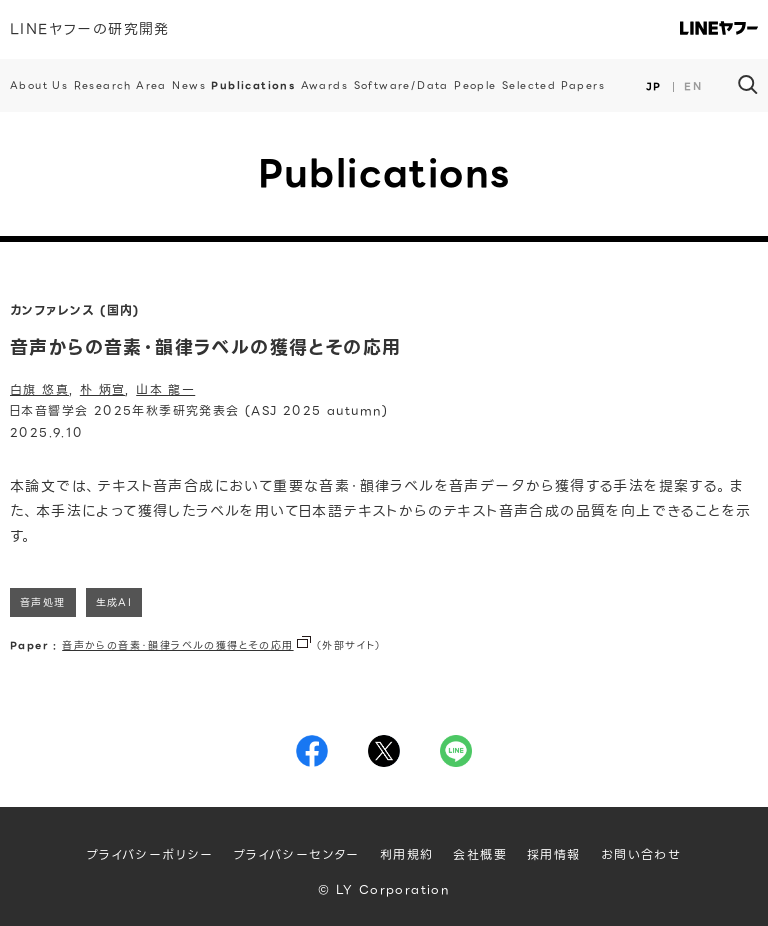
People (475, 85)
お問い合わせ (641, 854)
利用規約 (407, 854)
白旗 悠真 (39, 389)
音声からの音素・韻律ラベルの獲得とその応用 (177, 645)
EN (693, 86)
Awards (324, 85)
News (189, 85)
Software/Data (401, 85)
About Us (39, 85)
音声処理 (43, 602)
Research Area (120, 85)
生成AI (114, 602)
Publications (253, 85)
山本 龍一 (165, 389)
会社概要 (480, 854)
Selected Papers (553, 85)
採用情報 (554, 854)
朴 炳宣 (103, 389)
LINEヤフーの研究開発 (90, 29)
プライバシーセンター (297, 854)
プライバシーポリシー (150, 854)
